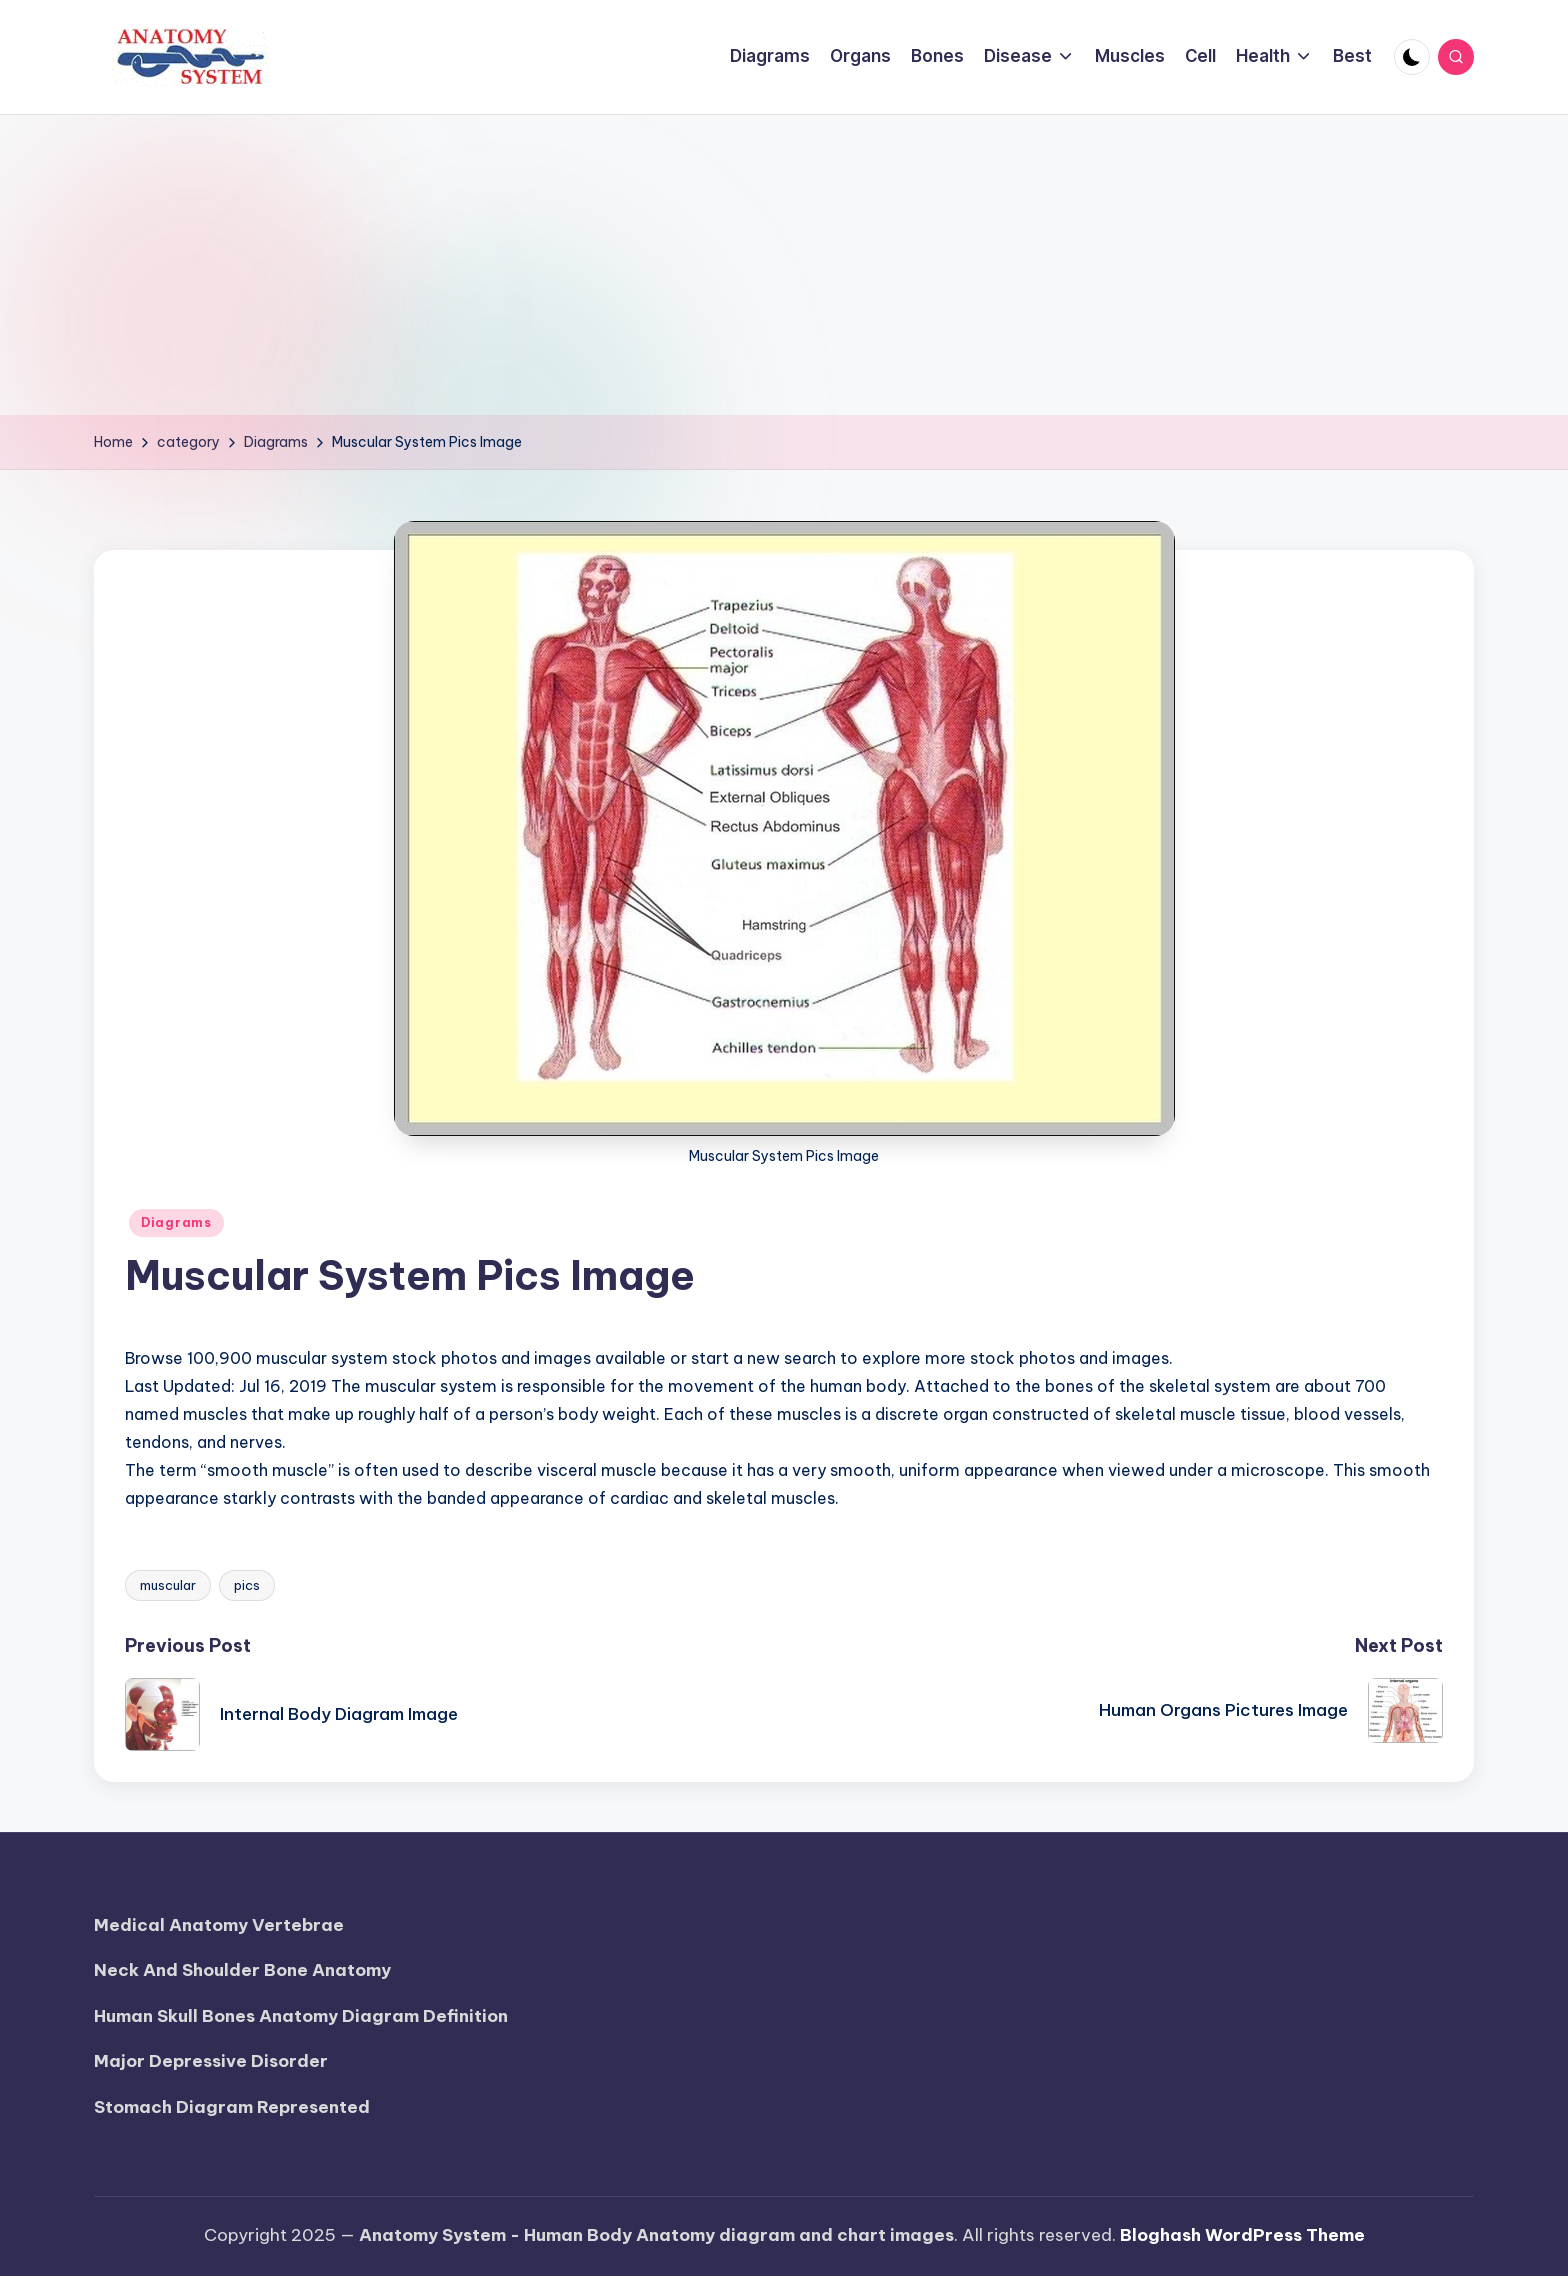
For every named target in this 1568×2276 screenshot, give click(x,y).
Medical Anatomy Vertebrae (219, 1925)
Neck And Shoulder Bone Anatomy (242, 1970)
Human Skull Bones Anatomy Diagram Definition (301, 2016)
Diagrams (176, 1222)
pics (247, 1585)
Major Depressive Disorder (211, 2061)
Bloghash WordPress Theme (1242, 2235)
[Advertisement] (784, 265)
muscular (168, 1585)
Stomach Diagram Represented (232, 2107)
